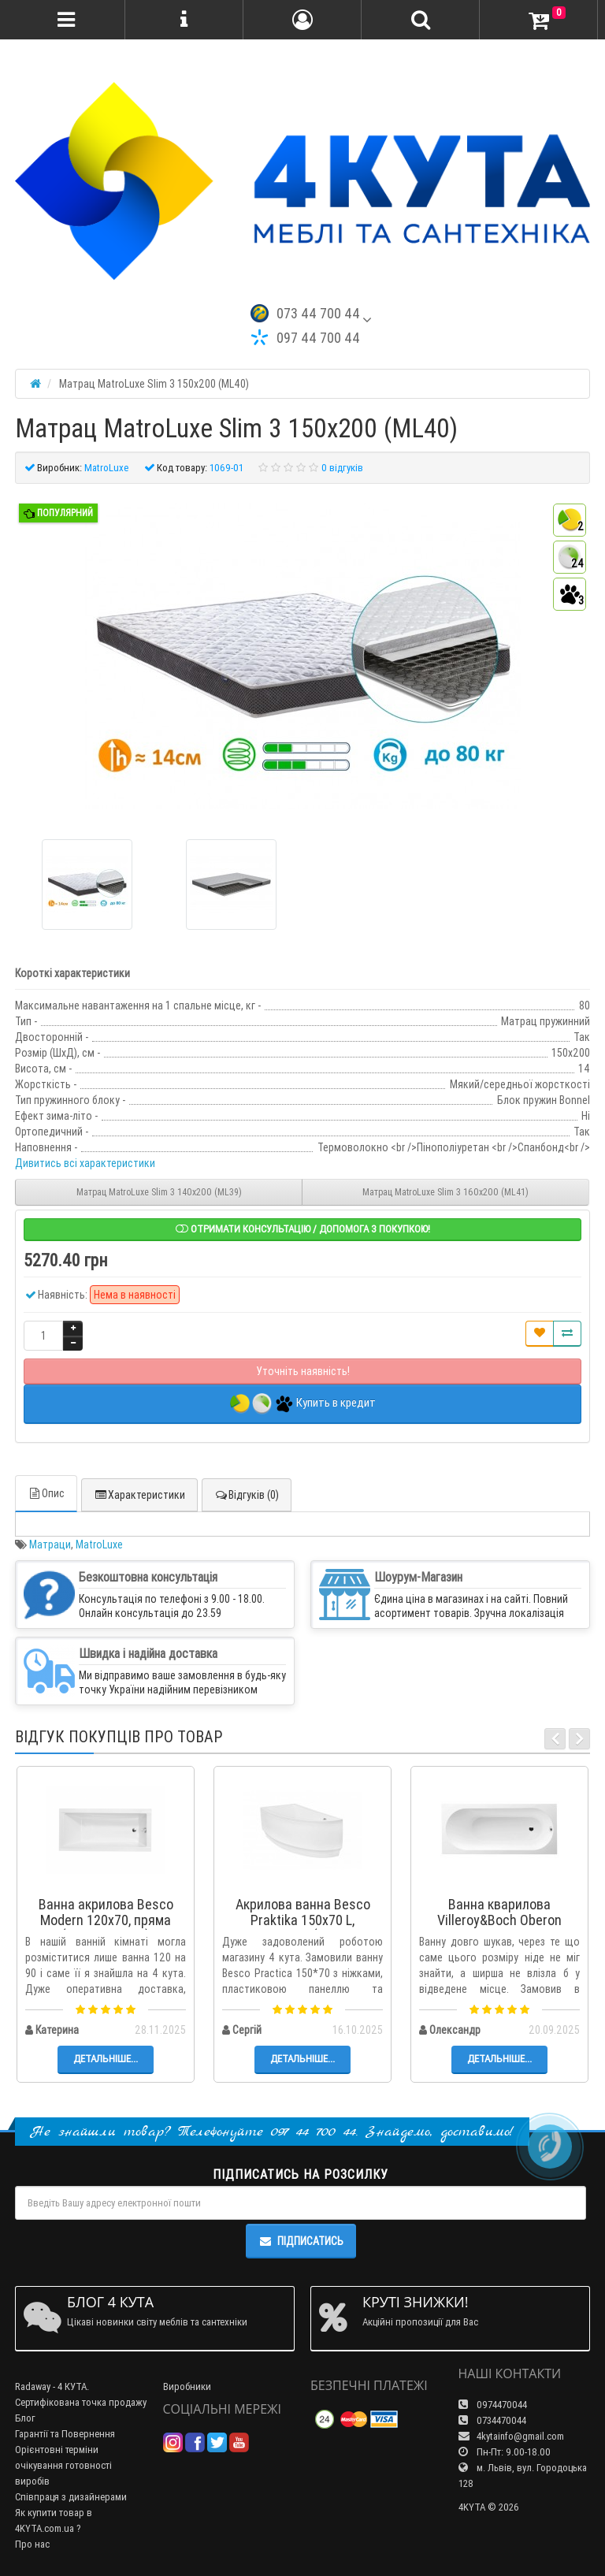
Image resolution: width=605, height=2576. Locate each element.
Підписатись (300, 2241)
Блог (25, 2418)
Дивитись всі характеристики (85, 1163)
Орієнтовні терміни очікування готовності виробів (63, 2465)
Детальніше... (105, 2058)
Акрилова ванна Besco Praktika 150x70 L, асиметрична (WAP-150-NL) (302, 1927)
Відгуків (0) (246, 1495)
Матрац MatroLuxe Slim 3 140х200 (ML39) (159, 1192)
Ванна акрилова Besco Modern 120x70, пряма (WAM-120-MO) (106, 1920)
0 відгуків (342, 467)
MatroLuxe (99, 1544)
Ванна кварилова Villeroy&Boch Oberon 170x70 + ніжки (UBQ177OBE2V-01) (499, 1927)
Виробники (187, 2386)
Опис (46, 1493)
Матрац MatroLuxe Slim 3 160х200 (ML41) (445, 1192)
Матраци (50, 1544)
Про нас (32, 2544)
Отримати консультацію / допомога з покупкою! (303, 1229)
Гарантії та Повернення (65, 2433)
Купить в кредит (303, 1403)
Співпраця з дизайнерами (71, 2497)
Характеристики (139, 1495)
